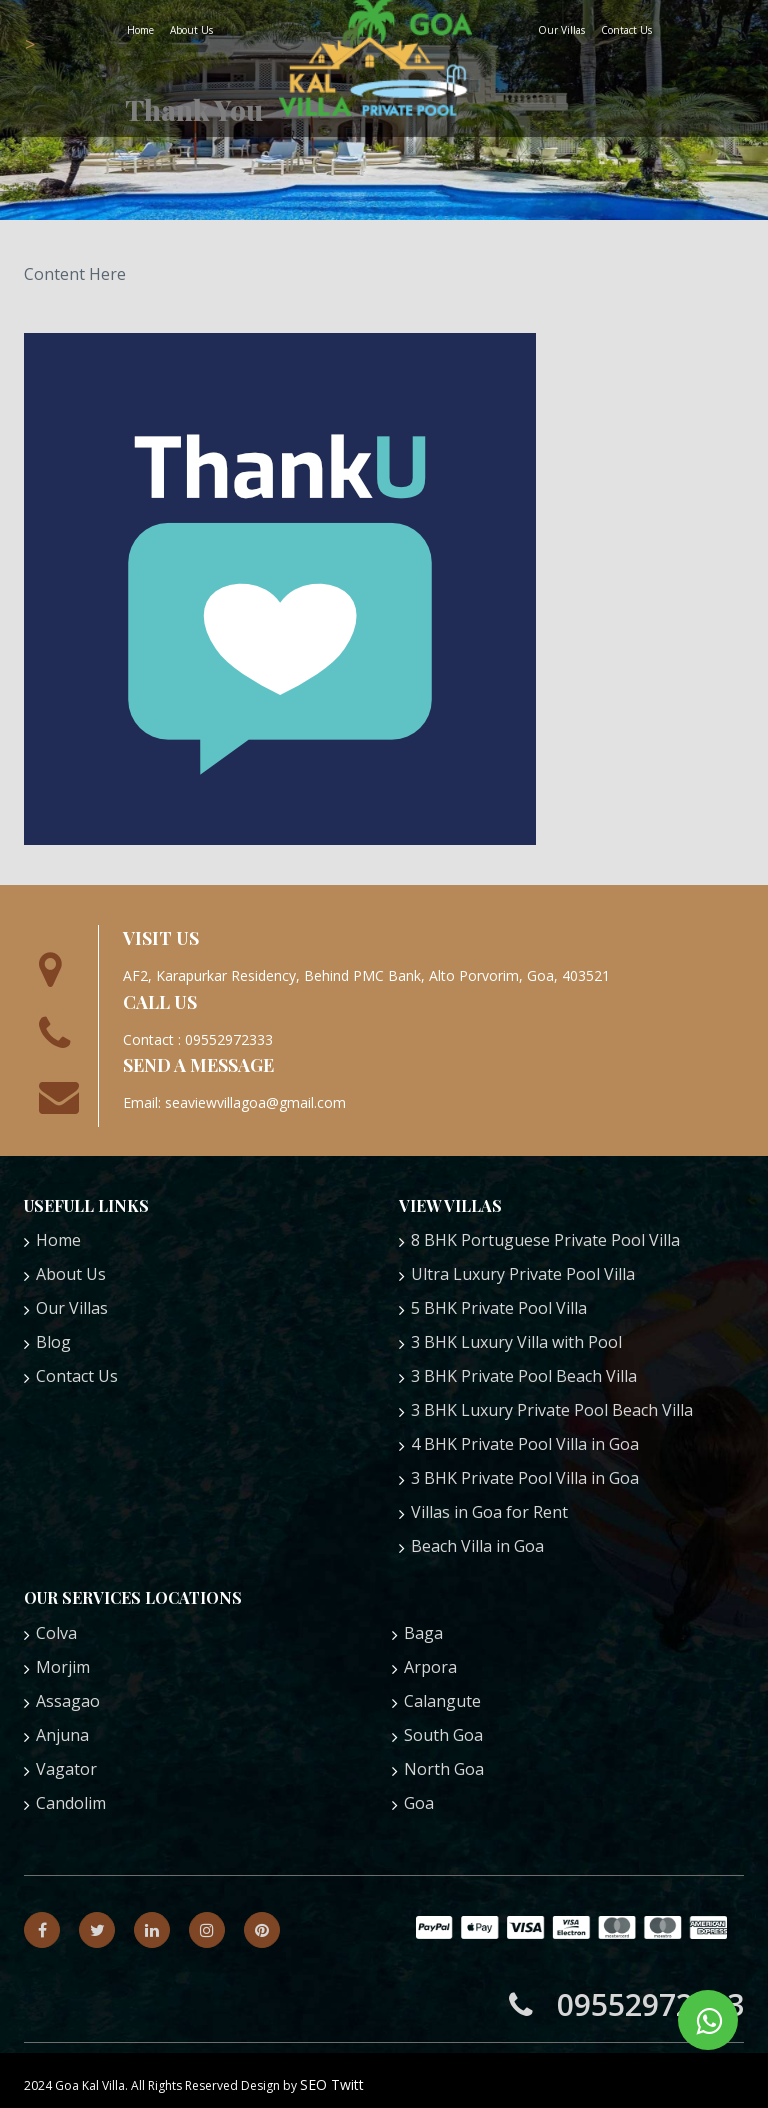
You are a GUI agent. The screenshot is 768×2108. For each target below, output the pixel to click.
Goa (419, 1803)
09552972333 (626, 2004)
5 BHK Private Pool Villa (499, 1308)
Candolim (71, 1803)
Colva (56, 1633)
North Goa (444, 1769)
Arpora (430, 1667)
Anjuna (62, 1735)
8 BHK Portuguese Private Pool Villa (545, 1240)
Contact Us (626, 30)
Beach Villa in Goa (477, 1546)
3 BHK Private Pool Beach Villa (524, 1376)
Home (140, 30)
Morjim (63, 1667)
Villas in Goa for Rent (489, 1512)
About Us (191, 30)
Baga (423, 1633)
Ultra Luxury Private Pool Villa (523, 1274)
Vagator (66, 1769)
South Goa (443, 1735)
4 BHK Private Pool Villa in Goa (525, 1444)
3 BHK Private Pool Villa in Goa (525, 1478)
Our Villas (561, 30)
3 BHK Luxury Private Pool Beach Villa (552, 1410)
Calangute (442, 1701)
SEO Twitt (332, 2084)
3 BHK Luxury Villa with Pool (516, 1342)
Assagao (68, 1701)
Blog (53, 1342)
